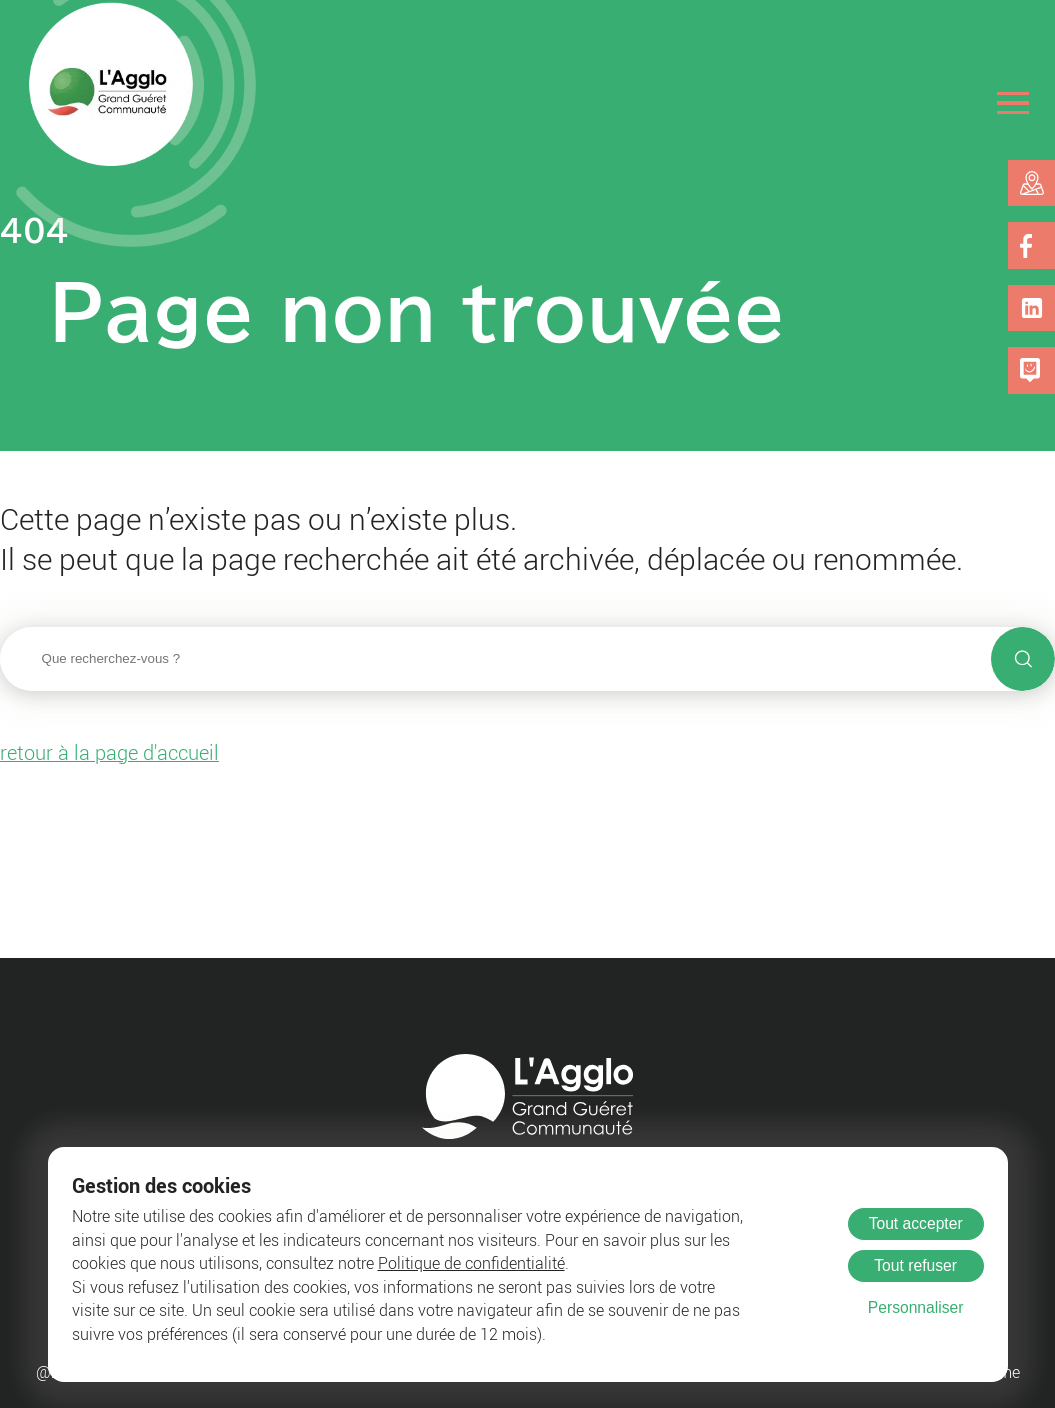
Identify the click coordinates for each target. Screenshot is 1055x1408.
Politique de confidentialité (471, 1263)
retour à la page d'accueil (109, 752)
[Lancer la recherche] (1023, 659)
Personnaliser (916, 1307)
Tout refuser (915, 1265)
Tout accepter (916, 1223)
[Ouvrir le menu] (1013, 102)
